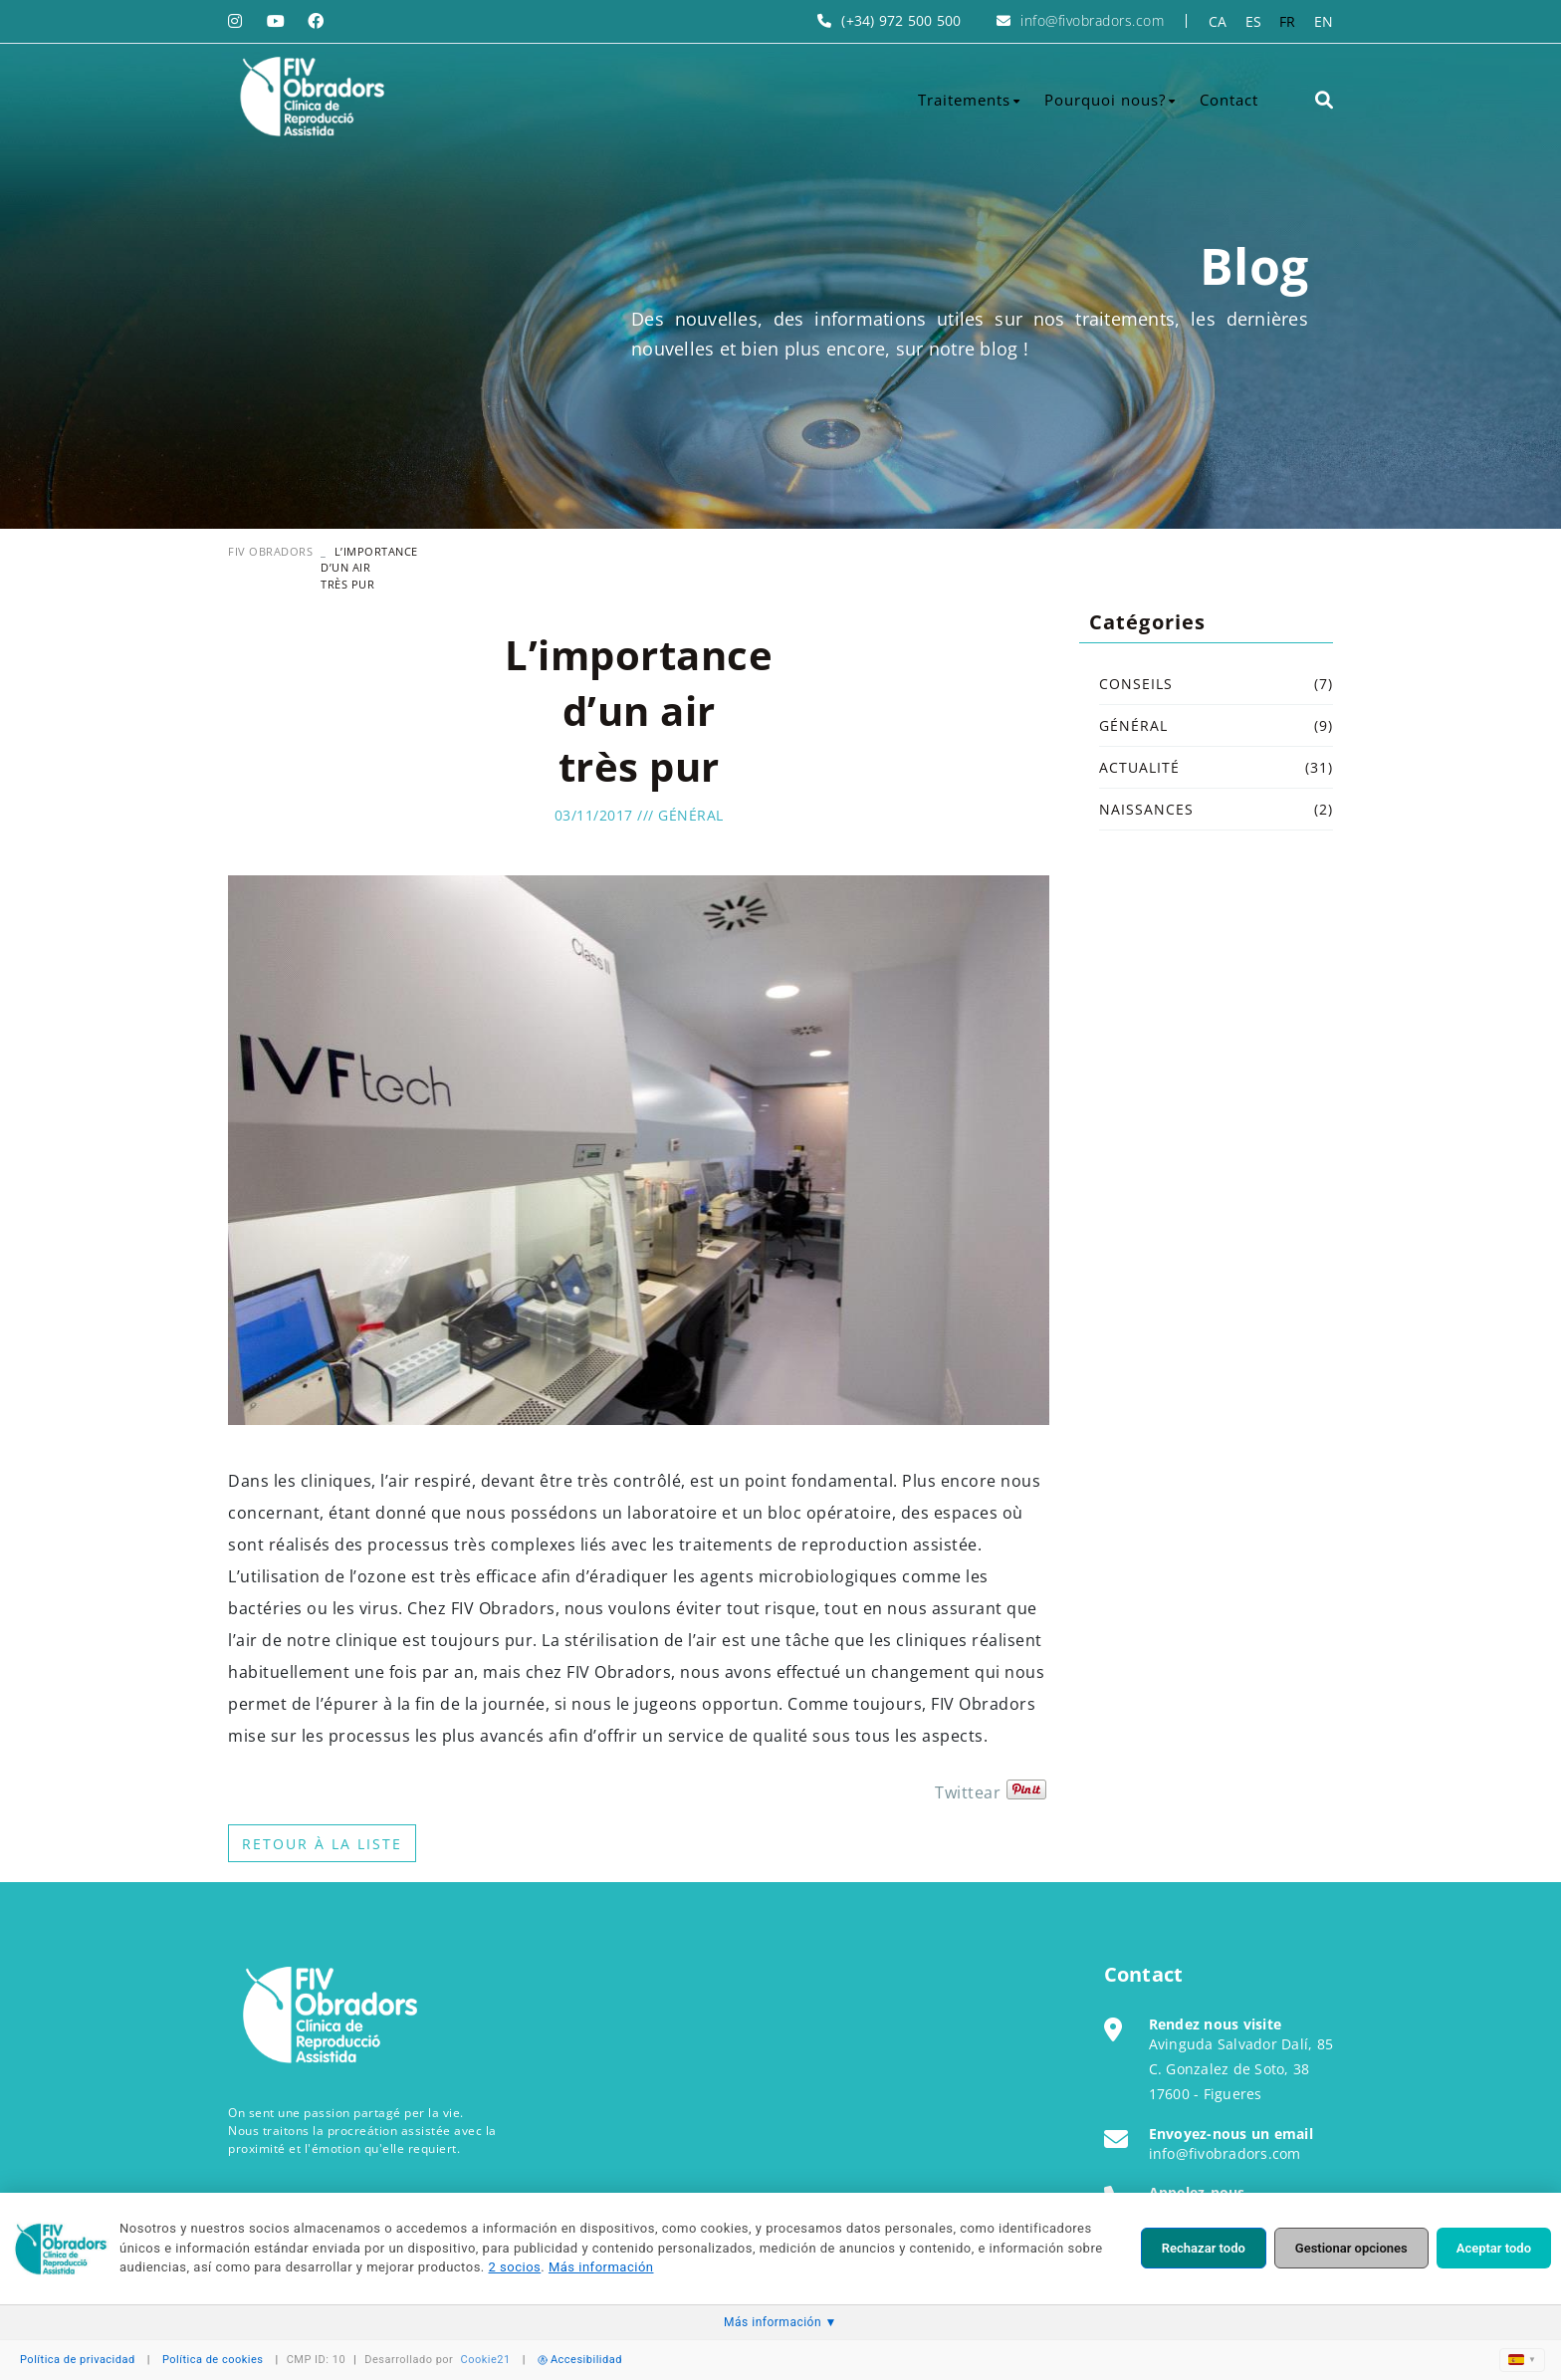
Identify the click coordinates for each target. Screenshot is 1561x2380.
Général (691, 815)
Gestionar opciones (1351, 2248)
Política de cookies (213, 2359)
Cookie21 (486, 2359)
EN (1324, 21)
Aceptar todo (1493, 2248)
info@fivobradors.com (1092, 20)
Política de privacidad (77, 2359)
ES (1253, 21)
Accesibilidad (580, 2359)
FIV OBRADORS (270, 551)
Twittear (968, 1792)
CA (1218, 21)
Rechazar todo (1203, 2248)
